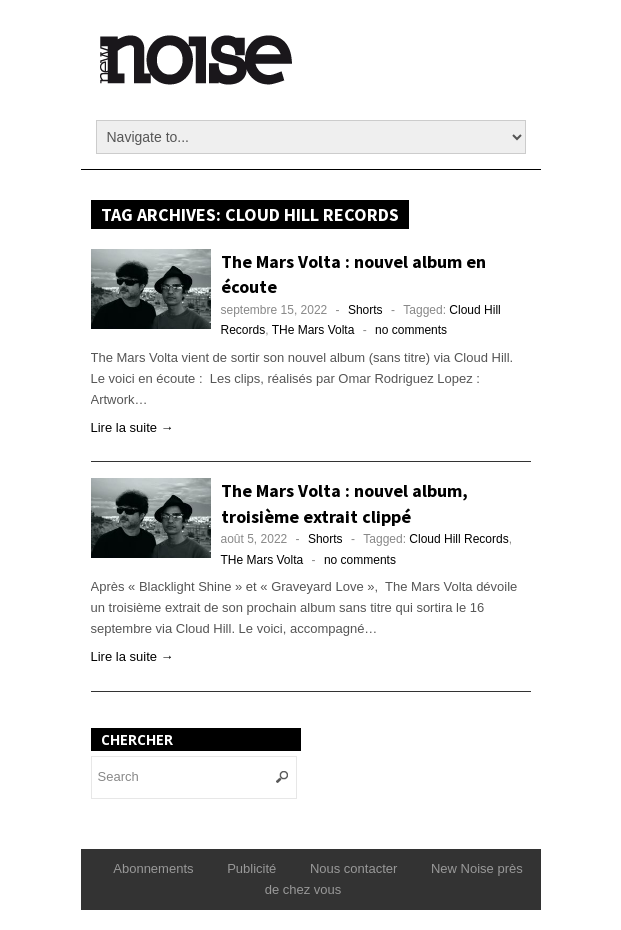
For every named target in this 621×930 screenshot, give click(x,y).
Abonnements (153, 868)
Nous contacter (353, 868)
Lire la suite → (132, 427)
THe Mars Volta (313, 330)
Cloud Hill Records (458, 539)
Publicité (251, 868)
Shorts (365, 310)
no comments (411, 330)
